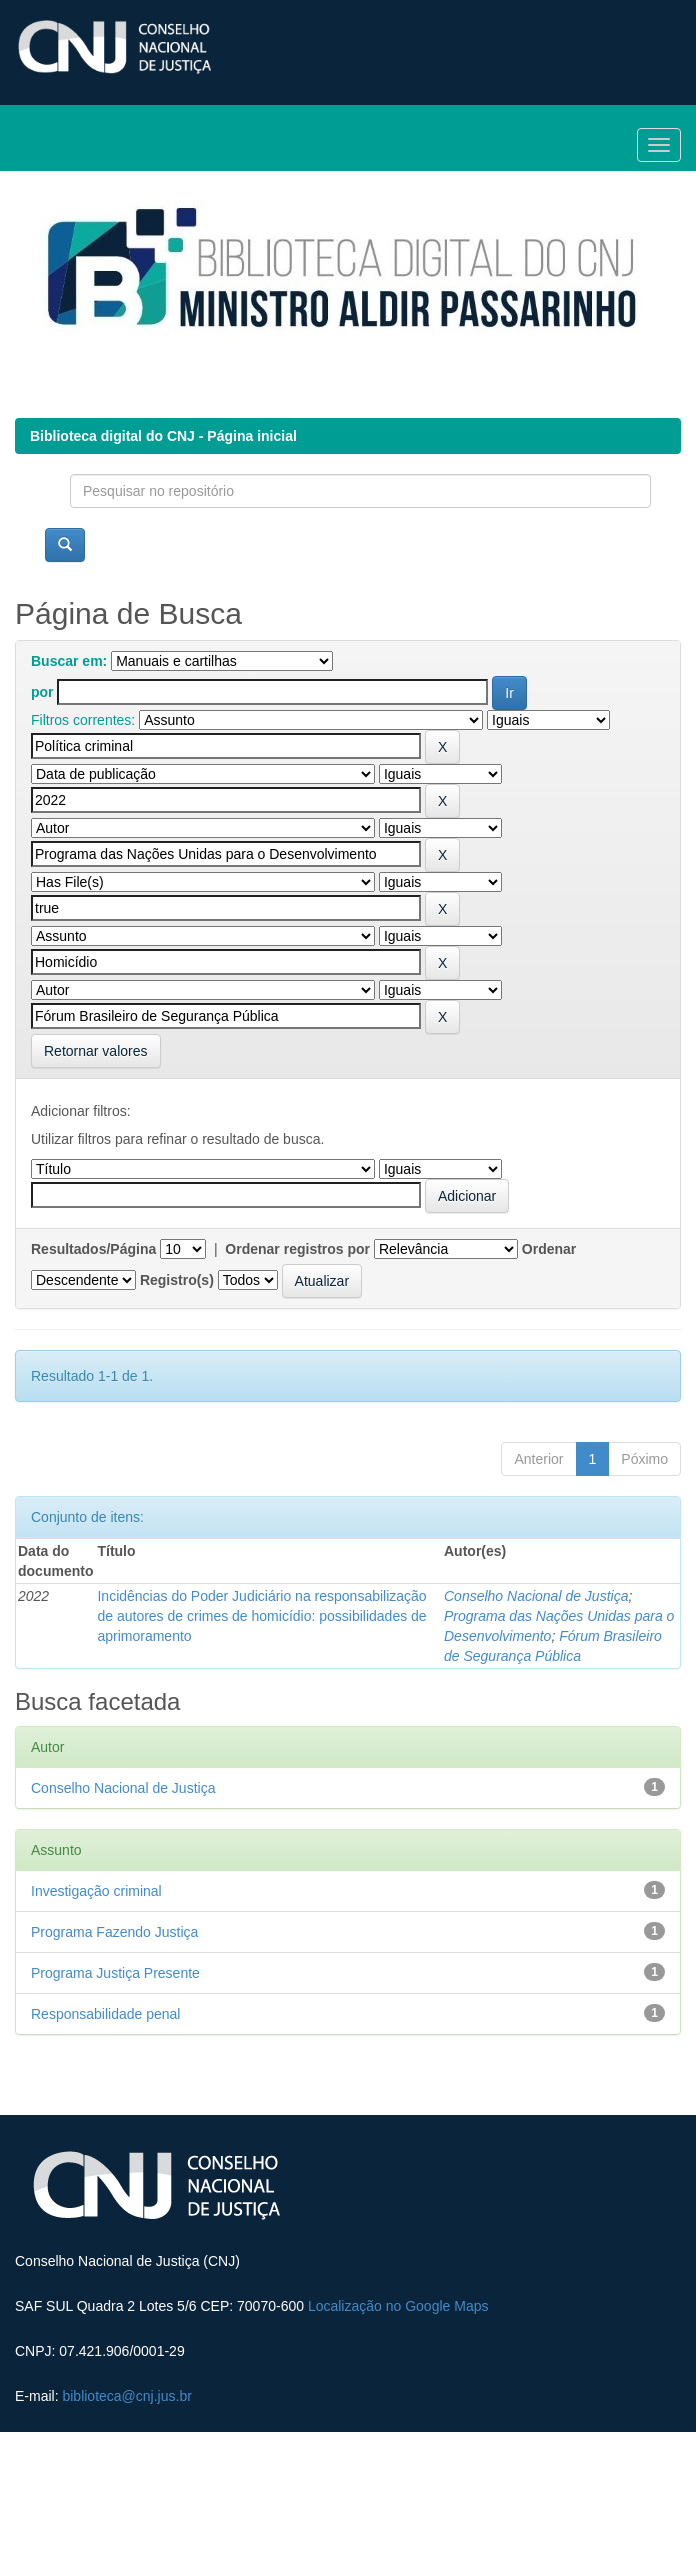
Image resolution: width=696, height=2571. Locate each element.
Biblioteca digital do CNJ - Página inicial (163, 436)
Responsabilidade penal (105, 2014)
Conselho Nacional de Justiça (536, 1596)
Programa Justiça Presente (115, 1973)
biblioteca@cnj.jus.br (126, 2396)
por (42, 692)
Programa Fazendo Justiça (114, 1932)
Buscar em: (69, 661)
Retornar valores (96, 1051)
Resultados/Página (93, 1249)
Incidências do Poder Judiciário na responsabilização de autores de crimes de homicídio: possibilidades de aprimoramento (261, 1616)
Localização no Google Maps (398, 2306)
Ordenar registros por (297, 1249)
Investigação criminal (96, 1891)
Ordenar (549, 1249)
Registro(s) (177, 1280)
